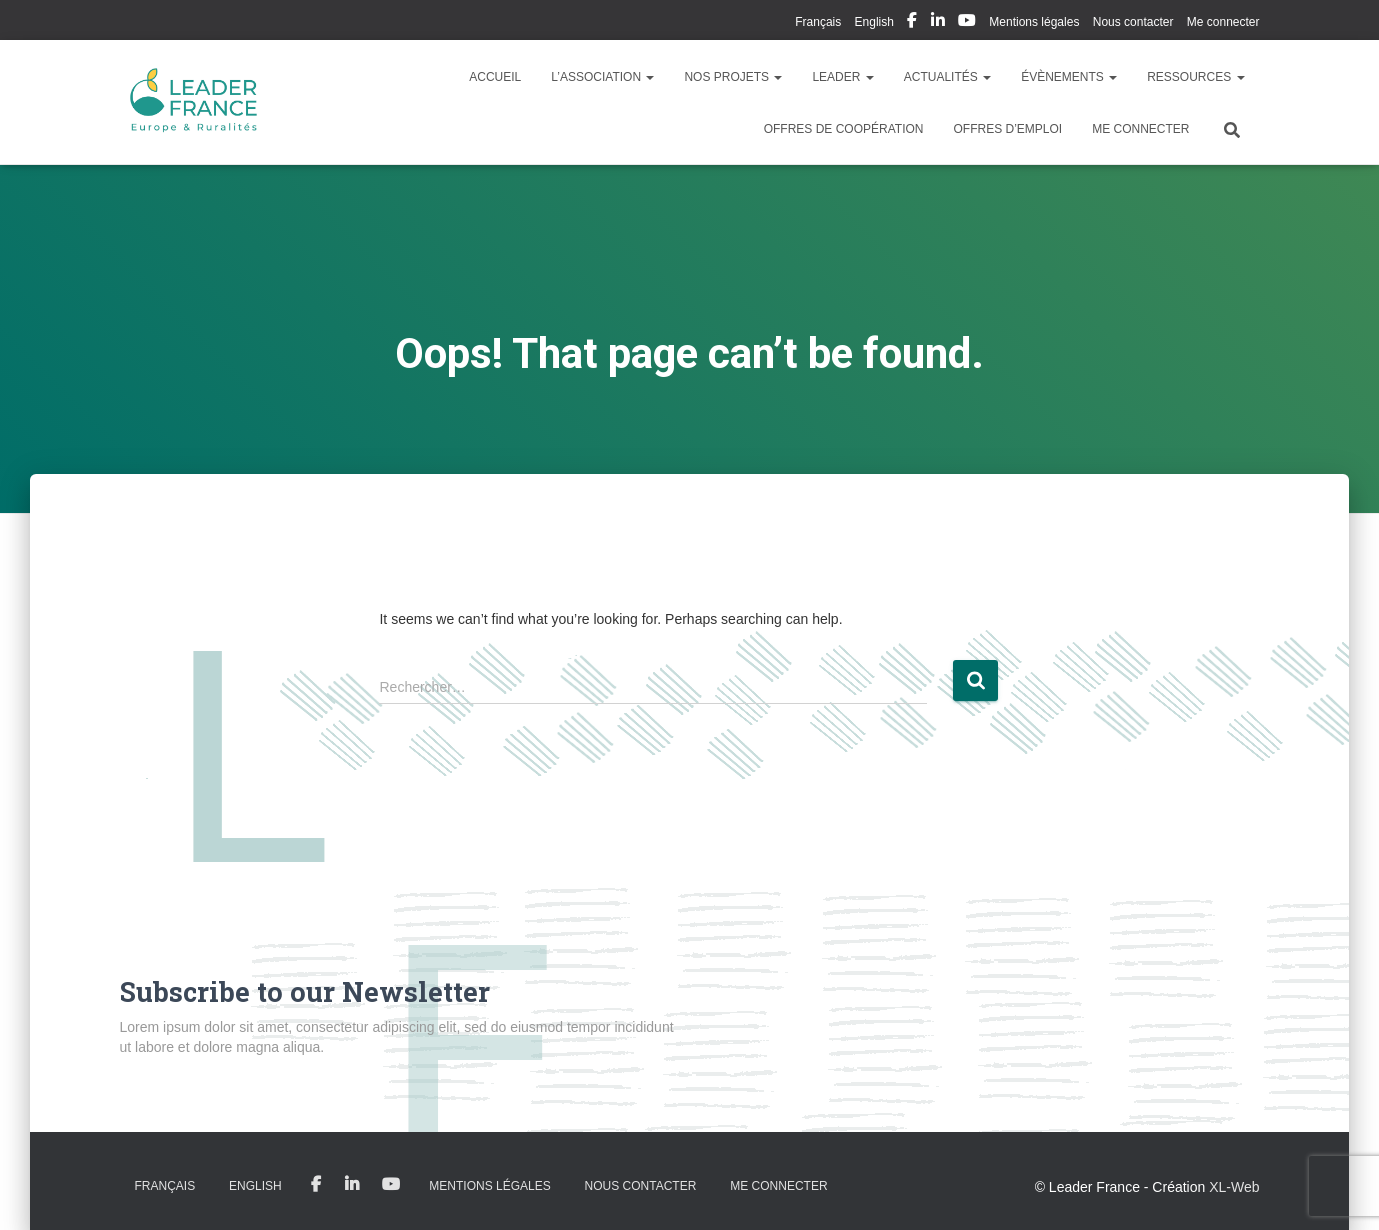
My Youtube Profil (967, 23)
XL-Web (1234, 1187)
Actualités (947, 77)
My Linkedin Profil (938, 23)
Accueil (495, 77)
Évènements (1069, 77)
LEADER (842, 77)
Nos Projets (733, 77)
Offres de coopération (844, 129)
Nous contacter (1133, 22)
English (874, 22)
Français (818, 22)
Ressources (1195, 77)
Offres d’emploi (1007, 129)
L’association (602, 77)
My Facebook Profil (912, 23)
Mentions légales (1034, 22)
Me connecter (1223, 22)
